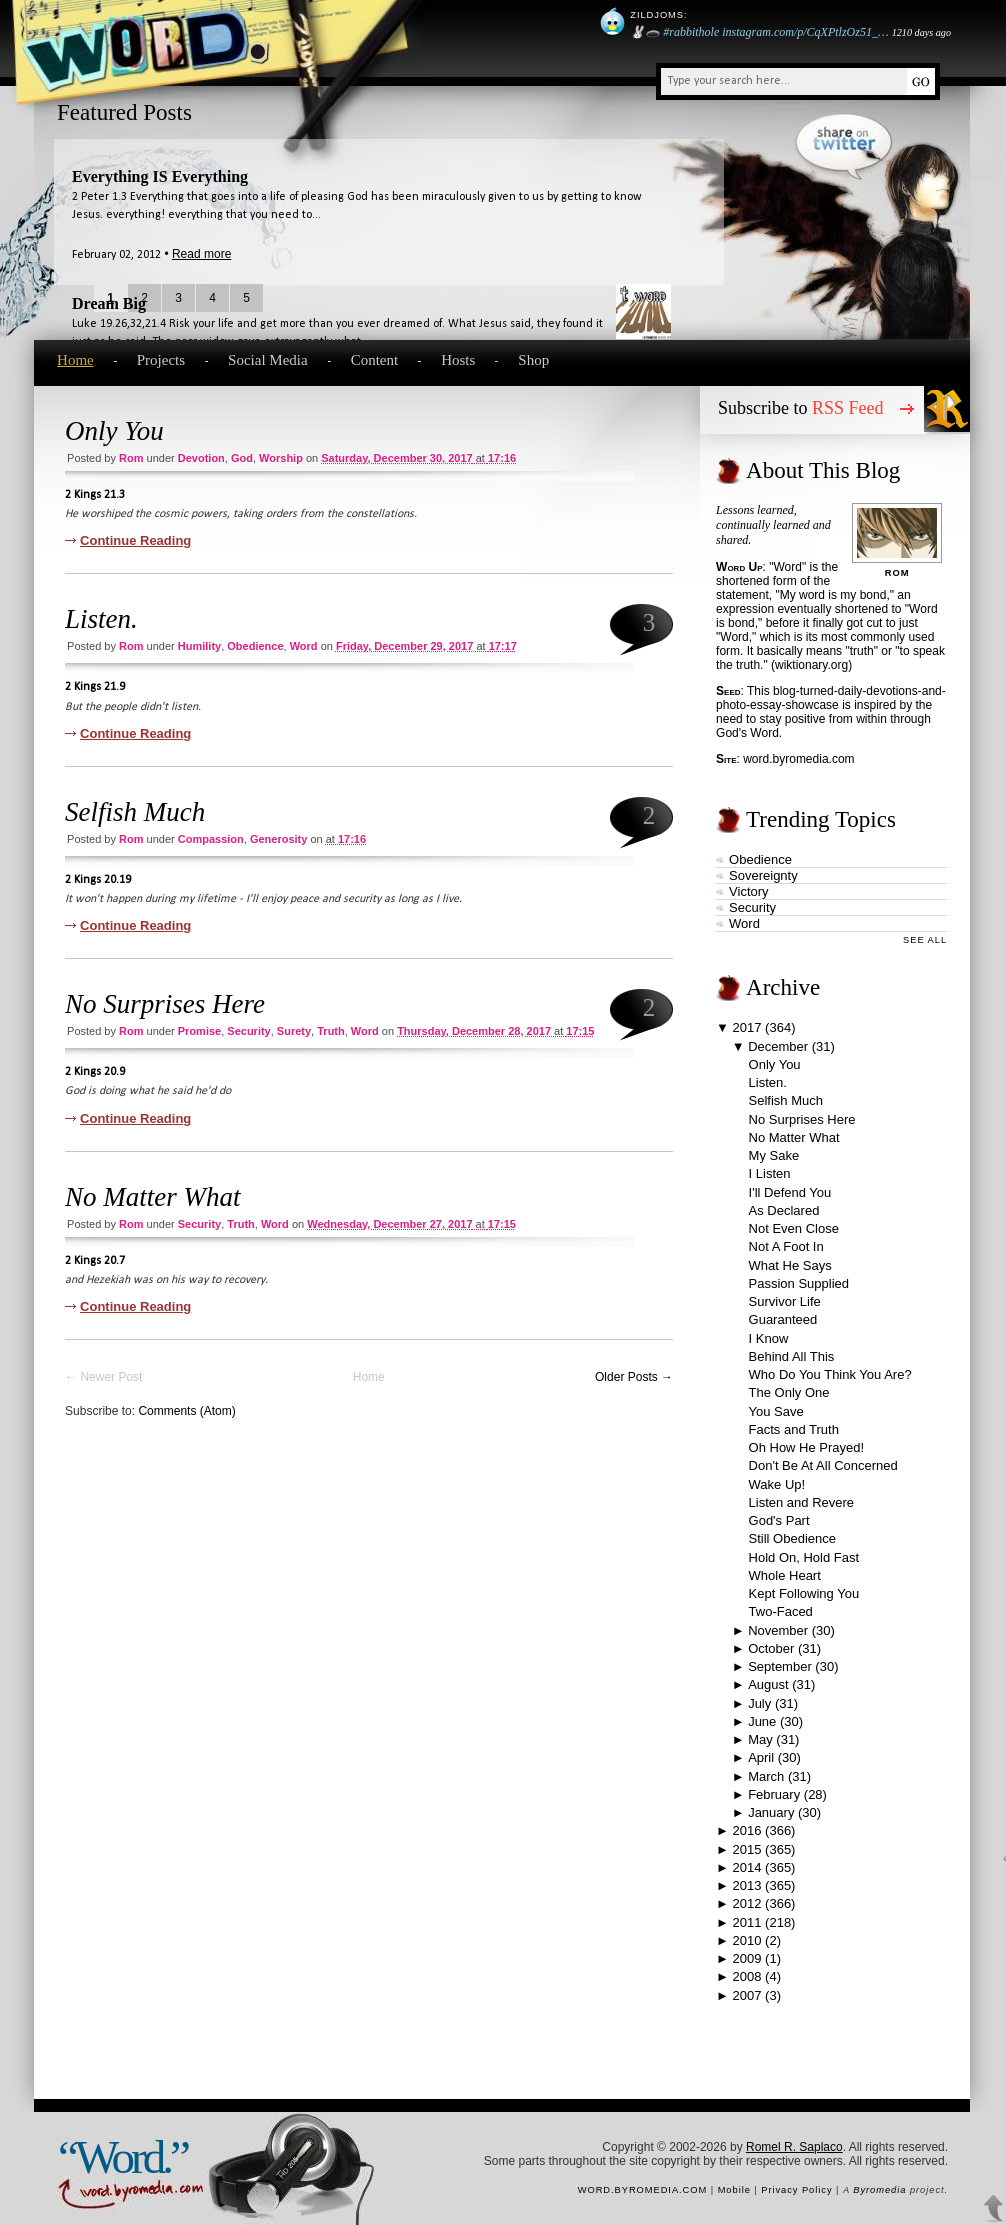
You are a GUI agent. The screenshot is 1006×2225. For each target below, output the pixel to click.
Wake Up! (777, 1484)
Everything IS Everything (160, 176)
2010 (747, 1940)
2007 (747, 1995)
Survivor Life (785, 1301)
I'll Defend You (790, 1192)
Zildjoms (657, 15)
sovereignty (763, 875)
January (771, 1812)
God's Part (779, 1520)
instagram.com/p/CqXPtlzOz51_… (805, 32)
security (248, 1031)
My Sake (774, 1155)
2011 (747, 1922)
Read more (201, 254)
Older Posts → (634, 1377)
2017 (747, 1027)
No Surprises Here (165, 1004)
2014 (747, 1867)
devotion (201, 458)
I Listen (770, 1173)
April (761, 1757)
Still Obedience (792, 1538)
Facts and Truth (794, 1429)
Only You (114, 431)
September (780, 1666)
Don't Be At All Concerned (823, 1465)
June (762, 1721)
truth (331, 1031)
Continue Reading (135, 540)
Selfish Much (135, 812)
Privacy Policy (796, 2190)
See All (925, 940)
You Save (776, 1411)
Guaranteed (783, 1319)
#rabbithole (691, 32)
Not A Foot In (786, 1246)
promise (199, 1031)
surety (294, 1031)
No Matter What (153, 1197)
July (759, 1703)
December (778, 1046)
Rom (131, 458)
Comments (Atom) (186, 1411)
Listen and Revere (802, 1502)
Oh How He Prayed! (807, 1447)
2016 (747, 1830)
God (242, 458)
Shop (533, 360)
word (304, 646)
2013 (747, 1885)
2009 (747, 1958)
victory (749, 891)
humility (199, 646)
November (778, 1630)
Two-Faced (781, 1611)
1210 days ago (921, 32)
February (774, 1794)
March (766, 1776)
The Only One (789, 1392)
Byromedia (879, 2190)
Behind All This (792, 1356)
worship (281, 458)
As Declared (784, 1210)
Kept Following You (804, 1593)
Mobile (734, 2190)
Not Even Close (794, 1228)
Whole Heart (785, 1575)
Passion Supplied (799, 1283)
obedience (255, 646)
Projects (161, 360)
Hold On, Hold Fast (804, 1557)
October (771, 1648)
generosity (278, 839)
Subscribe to (801, 408)
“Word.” (122, 2157)
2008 (747, 1976)
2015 (747, 1849)
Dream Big (109, 303)
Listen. (101, 619)
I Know (769, 1338)
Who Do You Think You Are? (830, 1374)
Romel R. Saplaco (794, 2147)
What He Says (790, 1265)
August (768, 1684)
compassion (211, 839)
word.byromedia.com (798, 759)
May (760, 1739)
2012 (747, 1903)
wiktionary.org (811, 665)
